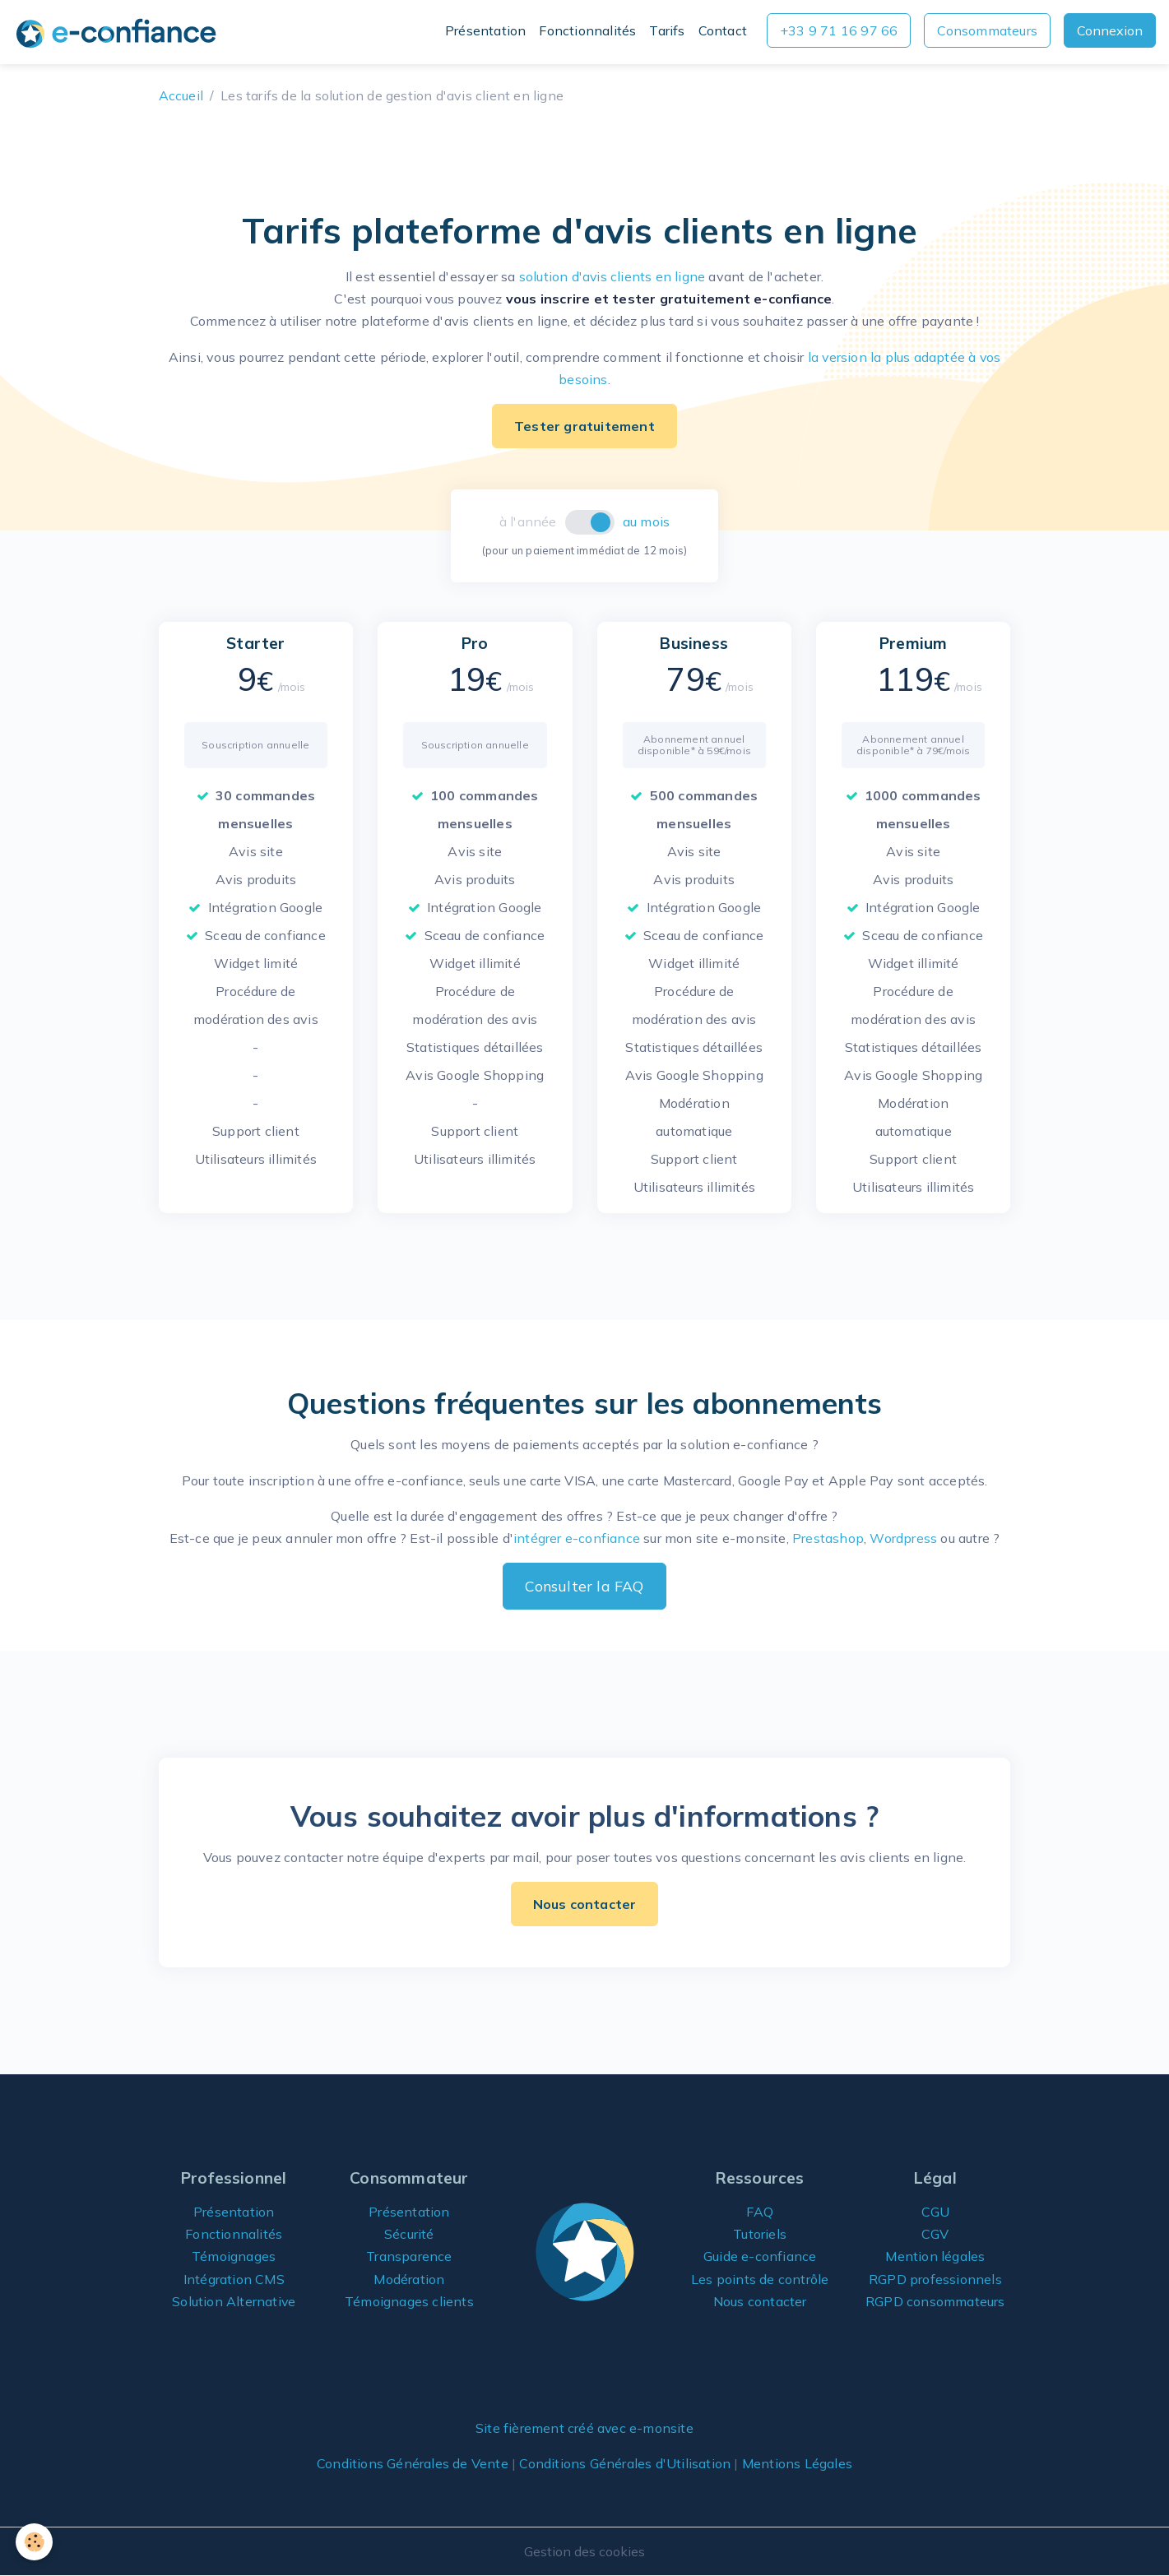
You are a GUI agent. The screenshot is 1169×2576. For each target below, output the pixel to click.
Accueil (181, 95)
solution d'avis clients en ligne (611, 276)
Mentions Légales (797, 2463)
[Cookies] (34, 2541)
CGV (935, 2234)
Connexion (1110, 30)
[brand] (119, 32)
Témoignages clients (409, 2301)
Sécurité (409, 2234)
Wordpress (903, 1538)
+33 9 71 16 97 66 (839, 30)
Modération (408, 2279)
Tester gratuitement (584, 426)
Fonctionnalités (587, 30)
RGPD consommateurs (935, 2301)
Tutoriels (759, 2234)
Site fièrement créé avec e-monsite (584, 2428)
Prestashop (828, 1538)
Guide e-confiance (759, 2256)
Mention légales (935, 2256)
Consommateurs (987, 30)
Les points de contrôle (759, 2279)
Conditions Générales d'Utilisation (625, 2463)
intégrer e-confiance (576, 1538)
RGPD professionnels (935, 2279)
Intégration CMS (234, 2279)
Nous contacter (585, 1904)
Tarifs (666, 30)
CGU (935, 2211)
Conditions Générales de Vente (412, 2463)
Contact (722, 30)
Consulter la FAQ (584, 1586)
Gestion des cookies (584, 2551)
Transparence (409, 2256)
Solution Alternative (234, 2301)
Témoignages (234, 2256)
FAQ (759, 2211)
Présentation (485, 30)
